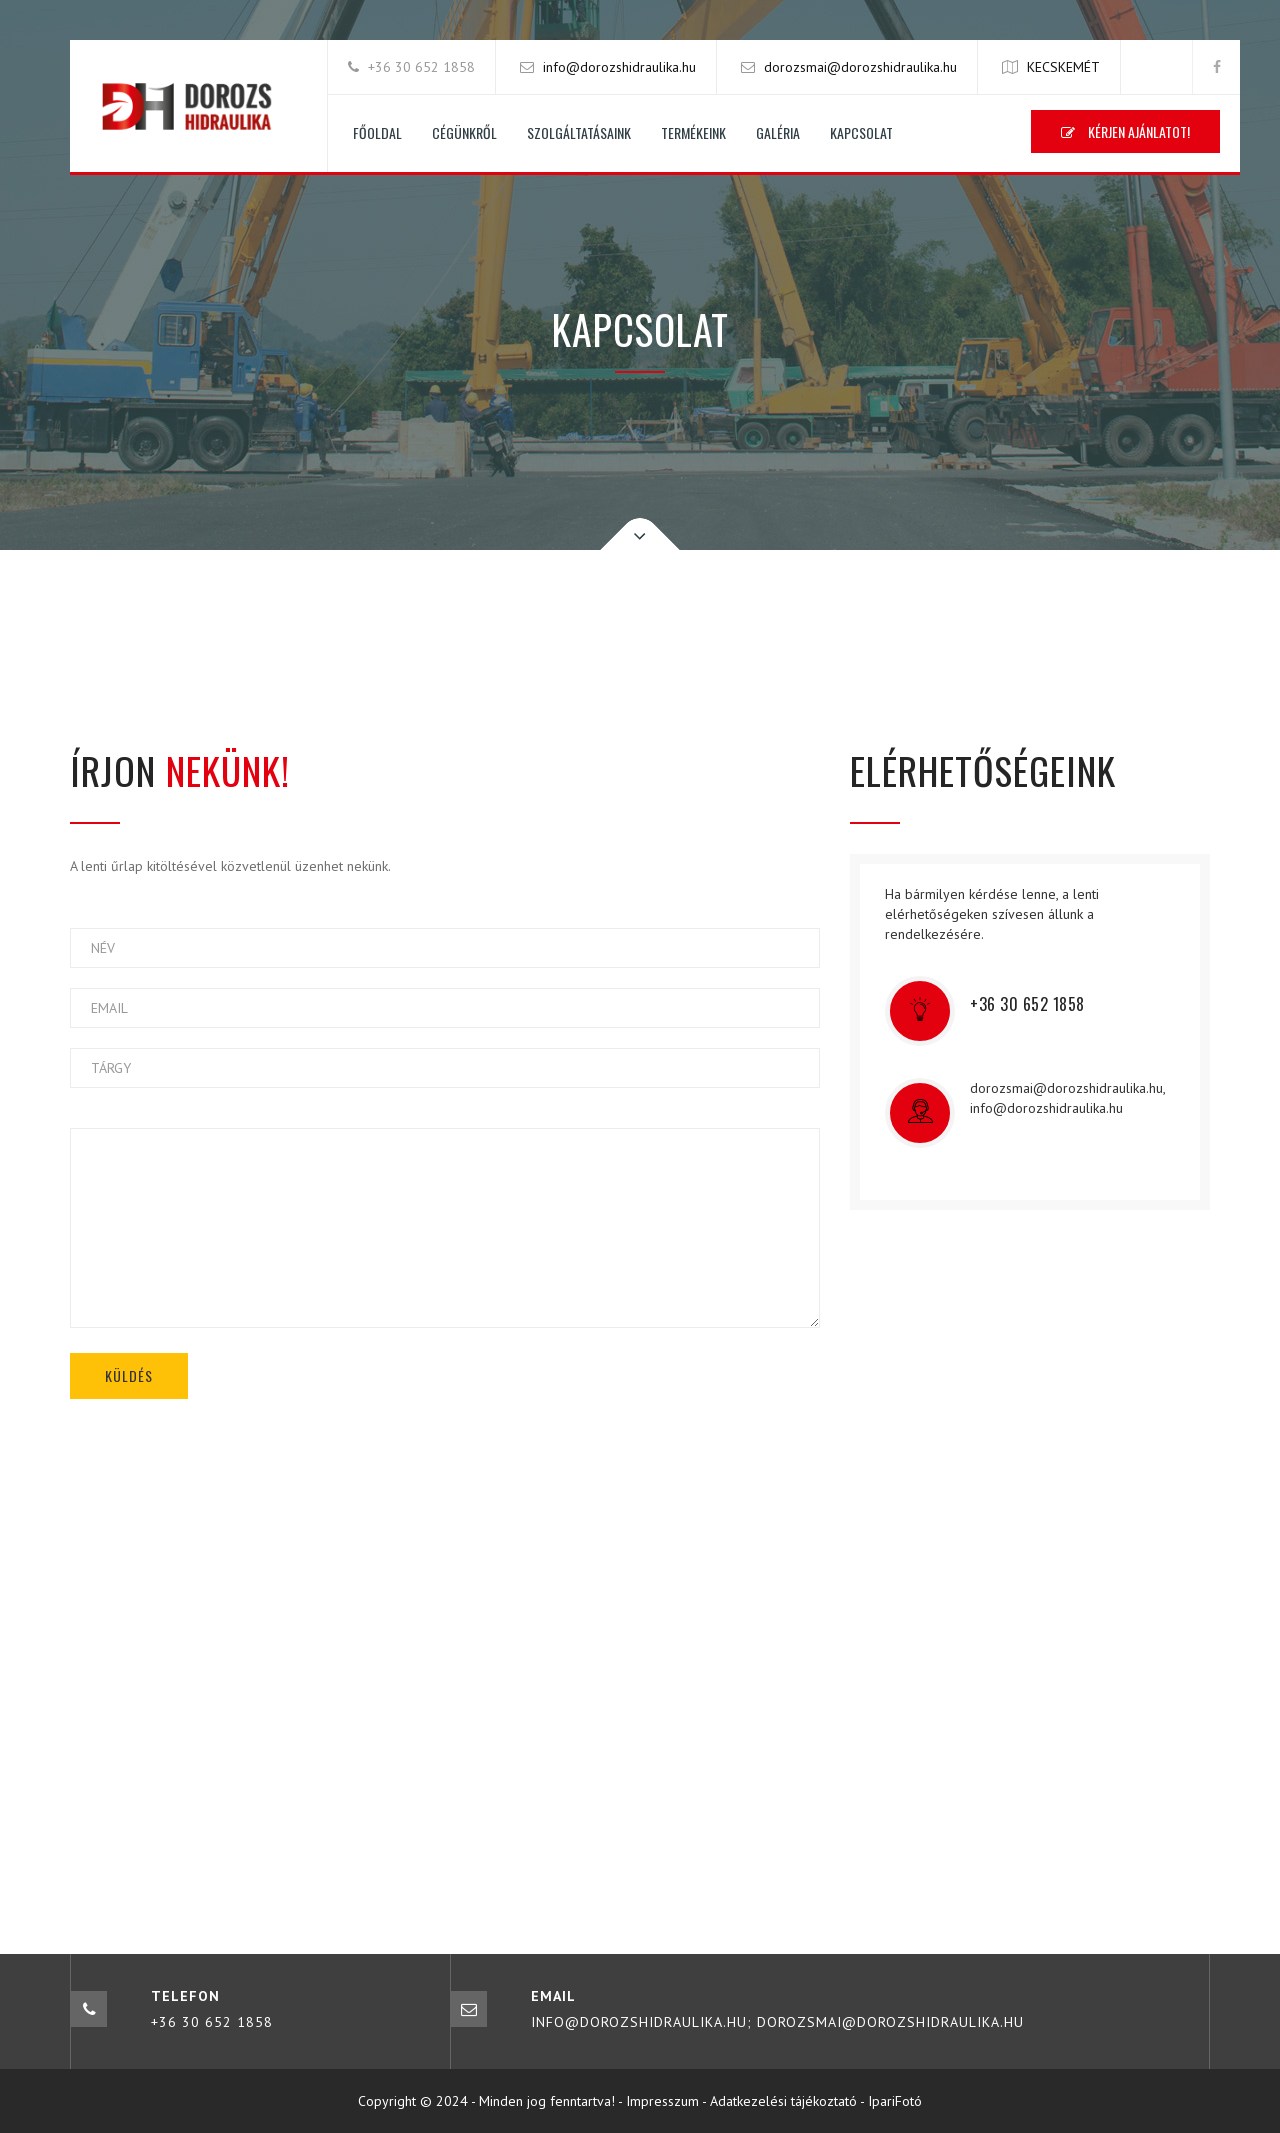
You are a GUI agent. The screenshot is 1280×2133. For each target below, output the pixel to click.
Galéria (778, 132)
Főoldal (377, 132)
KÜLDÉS (129, 1375)
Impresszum (662, 2101)
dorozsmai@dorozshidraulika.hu (860, 67)
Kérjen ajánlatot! (1125, 131)
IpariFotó (895, 2101)
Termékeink (693, 132)
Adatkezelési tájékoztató (783, 2101)
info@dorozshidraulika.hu (619, 67)
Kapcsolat (861, 132)
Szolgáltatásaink (579, 132)
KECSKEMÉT (1063, 67)
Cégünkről (464, 132)
